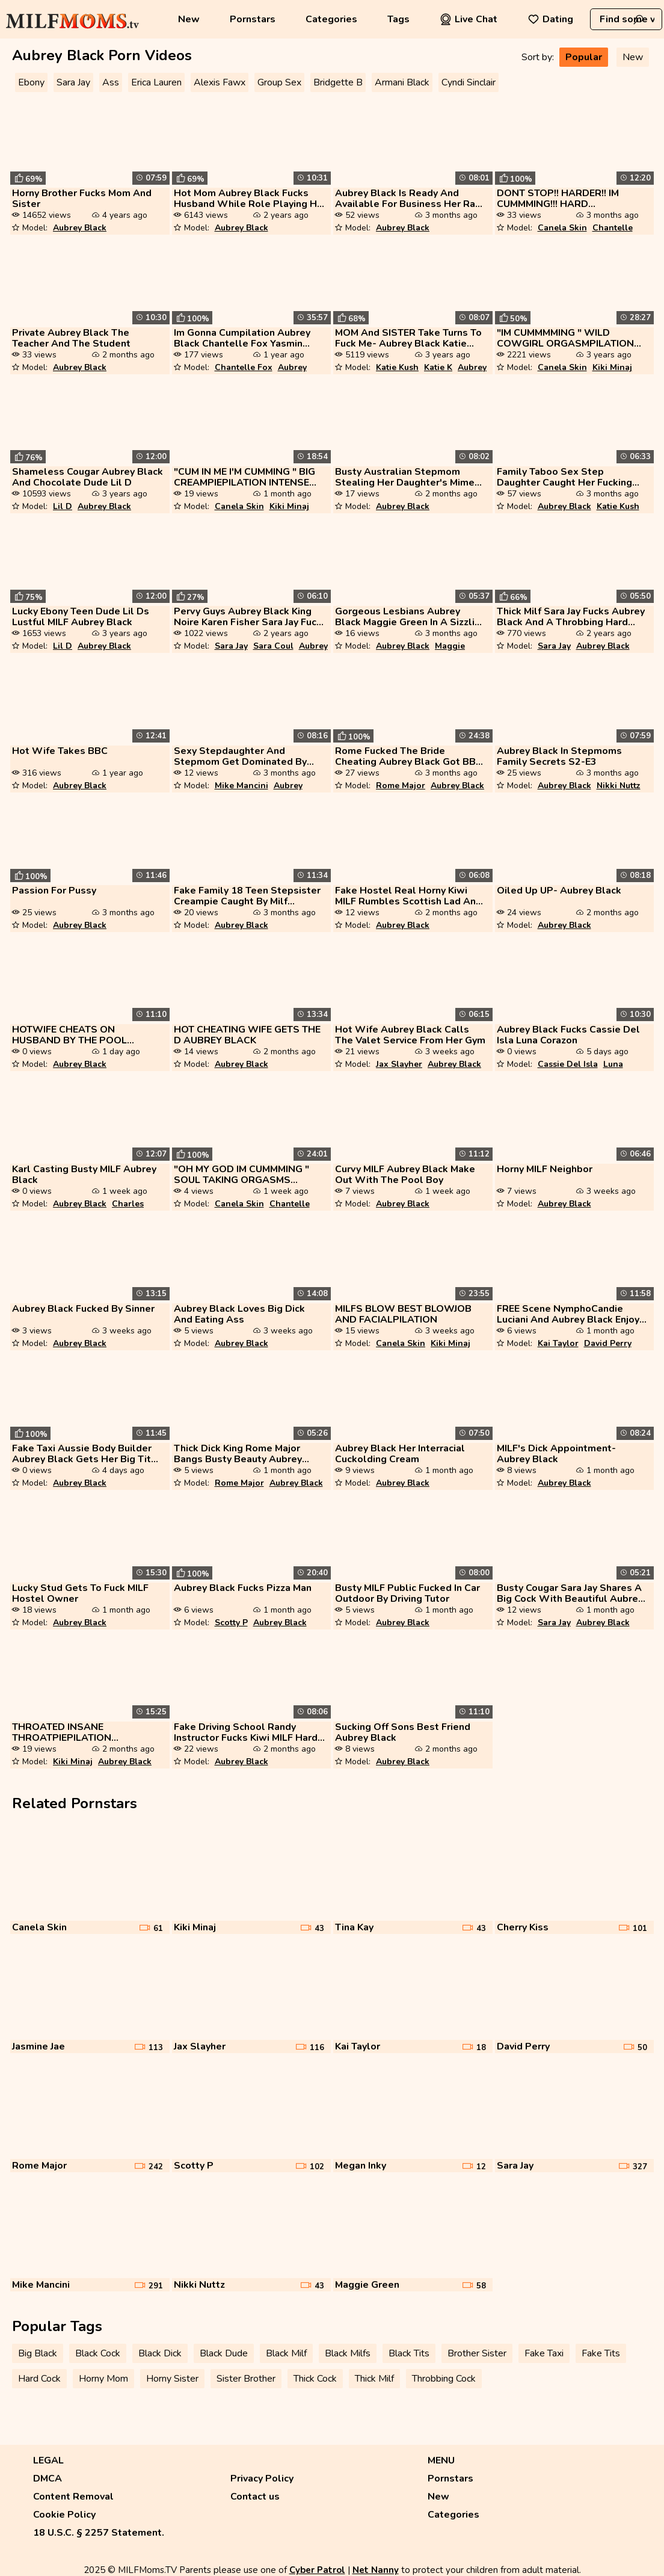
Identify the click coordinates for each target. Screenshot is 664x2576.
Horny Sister (172, 2378)
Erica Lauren (156, 82)
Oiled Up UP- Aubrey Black (559, 890)
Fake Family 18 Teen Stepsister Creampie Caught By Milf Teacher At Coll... (247, 896)
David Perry (608, 1343)
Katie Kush (397, 367)
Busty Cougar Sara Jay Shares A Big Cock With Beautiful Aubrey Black (570, 1593)
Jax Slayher (399, 1064)
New (189, 19)
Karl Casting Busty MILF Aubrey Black (84, 1174)
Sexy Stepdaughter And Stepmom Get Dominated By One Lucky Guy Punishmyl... (240, 756)
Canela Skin (562, 227)
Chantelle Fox (243, 367)
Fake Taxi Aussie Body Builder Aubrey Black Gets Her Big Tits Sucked (84, 1454)
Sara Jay (73, 82)
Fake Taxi (544, 2353)
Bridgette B (338, 82)
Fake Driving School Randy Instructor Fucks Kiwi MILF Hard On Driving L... (246, 1732)
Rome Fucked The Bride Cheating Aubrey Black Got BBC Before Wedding (408, 756)
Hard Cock (39, 2378)
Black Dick (160, 2353)
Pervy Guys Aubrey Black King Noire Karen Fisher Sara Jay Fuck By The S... (248, 617)
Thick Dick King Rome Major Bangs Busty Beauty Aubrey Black (238, 1454)
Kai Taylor (558, 1343)
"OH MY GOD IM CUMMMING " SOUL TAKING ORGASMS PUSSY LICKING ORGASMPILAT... (241, 1174)
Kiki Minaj (612, 367)
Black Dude (224, 2353)
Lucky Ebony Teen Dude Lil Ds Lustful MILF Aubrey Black (80, 617)
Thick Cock (315, 2378)
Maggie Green (367, 2284)
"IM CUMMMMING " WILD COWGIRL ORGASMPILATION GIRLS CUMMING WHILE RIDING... (565, 338)
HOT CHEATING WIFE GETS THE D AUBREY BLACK (247, 1035)
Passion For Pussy (54, 890)
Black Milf (286, 2353)
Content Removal (73, 2496)
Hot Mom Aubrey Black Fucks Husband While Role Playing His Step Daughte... (249, 198)
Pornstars (252, 19)
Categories (331, 19)
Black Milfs (347, 2353)
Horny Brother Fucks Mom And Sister (82, 198)
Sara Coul (273, 646)
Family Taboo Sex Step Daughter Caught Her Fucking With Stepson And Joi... (564, 477)
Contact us (255, 2496)
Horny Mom (103, 2378)
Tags (398, 19)
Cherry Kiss (523, 1927)
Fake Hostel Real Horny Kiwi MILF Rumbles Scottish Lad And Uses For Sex (408, 896)
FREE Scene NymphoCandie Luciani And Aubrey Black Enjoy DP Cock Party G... (568, 1314)
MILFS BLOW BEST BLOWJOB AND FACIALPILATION (403, 1314)
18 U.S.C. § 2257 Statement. (98, 2532)
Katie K (438, 367)
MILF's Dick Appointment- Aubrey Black (556, 1454)
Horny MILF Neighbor (544, 1169)
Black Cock (97, 2353)
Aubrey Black (79, 227)
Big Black (37, 2353)
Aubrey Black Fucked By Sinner (83, 1308)
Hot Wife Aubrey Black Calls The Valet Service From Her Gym (410, 1035)
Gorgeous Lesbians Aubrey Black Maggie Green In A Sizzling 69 (410, 617)
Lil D (62, 506)
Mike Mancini (241, 785)
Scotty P (231, 1622)
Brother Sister (476, 2353)
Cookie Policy (64, 2514)
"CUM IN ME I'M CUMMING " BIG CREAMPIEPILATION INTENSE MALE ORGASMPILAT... (244, 477)
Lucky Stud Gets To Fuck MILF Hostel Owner (80, 1593)
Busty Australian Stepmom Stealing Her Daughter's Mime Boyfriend (405, 477)
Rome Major (400, 785)
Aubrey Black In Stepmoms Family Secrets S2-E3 (559, 756)
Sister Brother (246, 2378)
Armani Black (402, 82)
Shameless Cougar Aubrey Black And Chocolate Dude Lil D (87, 477)
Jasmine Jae (38, 2046)
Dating (550, 19)
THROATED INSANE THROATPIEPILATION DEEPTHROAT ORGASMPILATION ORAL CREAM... (70, 1732)
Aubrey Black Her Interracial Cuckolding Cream (400, 1454)
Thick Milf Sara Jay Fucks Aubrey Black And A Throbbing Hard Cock (571, 617)
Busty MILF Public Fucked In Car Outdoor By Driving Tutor (407, 1593)
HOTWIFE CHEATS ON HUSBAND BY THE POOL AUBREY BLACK (69, 1035)
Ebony (31, 82)
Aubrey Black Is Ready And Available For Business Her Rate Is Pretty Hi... (410, 198)
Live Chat (468, 19)
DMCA (47, 2478)
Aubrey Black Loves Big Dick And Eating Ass (239, 1314)
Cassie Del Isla (568, 1064)
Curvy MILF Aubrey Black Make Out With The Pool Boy (405, 1174)
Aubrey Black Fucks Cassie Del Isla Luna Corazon (568, 1035)
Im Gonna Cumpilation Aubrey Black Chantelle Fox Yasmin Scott (242, 338)
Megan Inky (360, 2165)
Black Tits (409, 2353)
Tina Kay (354, 1927)
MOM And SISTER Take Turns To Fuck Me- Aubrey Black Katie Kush (408, 338)
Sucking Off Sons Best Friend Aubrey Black (402, 1732)
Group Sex (279, 82)
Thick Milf (374, 2378)
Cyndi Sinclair (468, 82)
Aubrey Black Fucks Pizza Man (243, 1588)
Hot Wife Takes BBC (60, 751)
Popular (583, 57)
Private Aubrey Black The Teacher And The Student (71, 338)
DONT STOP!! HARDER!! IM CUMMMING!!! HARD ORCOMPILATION (558, 198)
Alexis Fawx (219, 82)
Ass (110, 82)
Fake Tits (601, 2353)
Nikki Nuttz (619, 785)
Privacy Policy (262, 2478)
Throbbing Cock (444, 2378)
